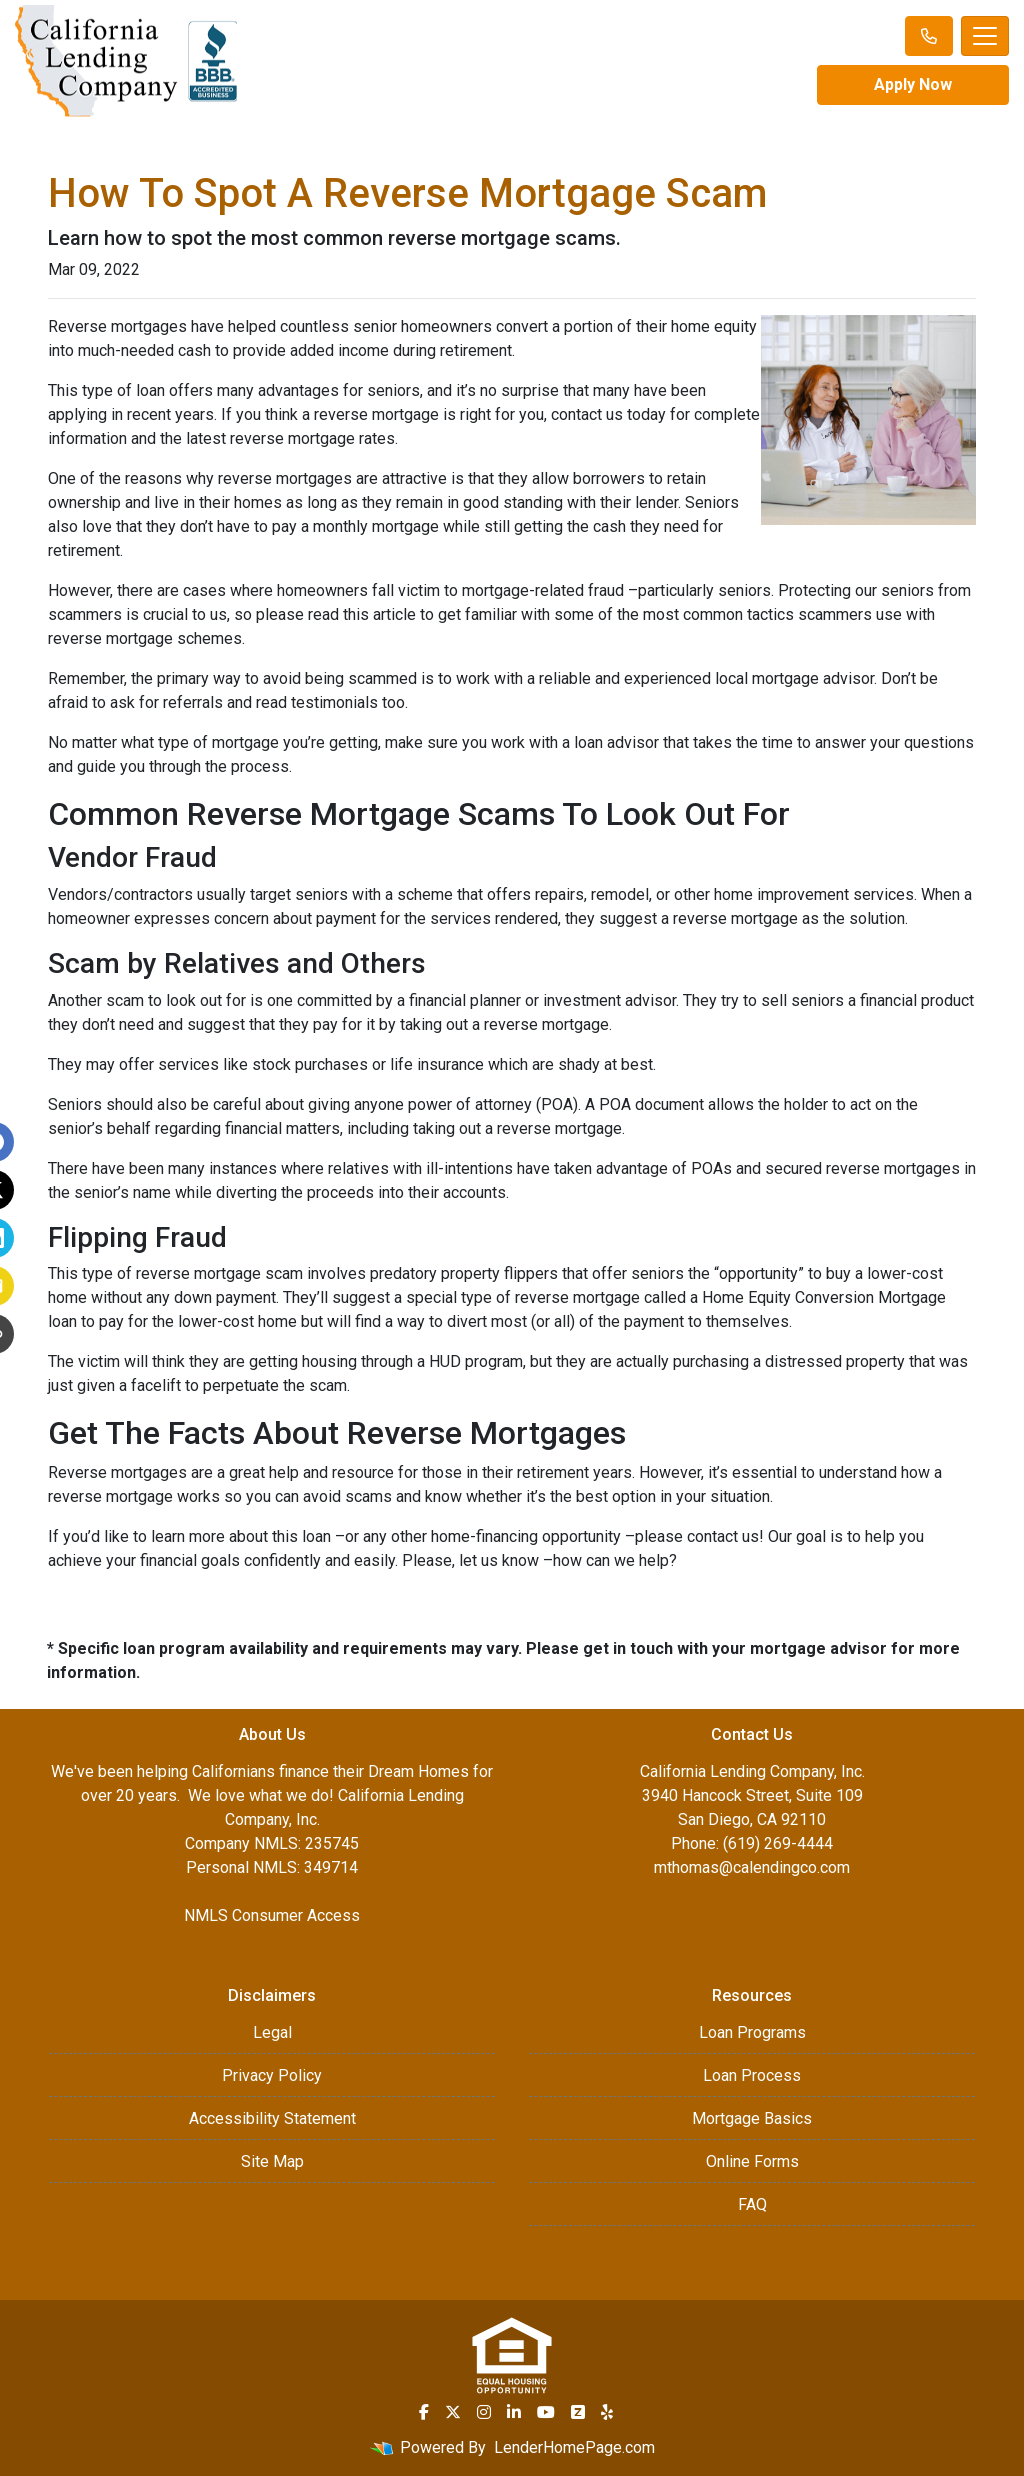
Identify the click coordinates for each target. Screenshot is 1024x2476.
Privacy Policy (272, 2075)
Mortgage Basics (752, 2118)
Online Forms (752, 2161)
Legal (272, 2032)
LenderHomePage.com (574, 2447)
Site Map (272, 2161)
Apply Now (913, 84)
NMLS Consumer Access (272, 1915)
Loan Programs (752, 2032)
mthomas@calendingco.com (752, 1867)
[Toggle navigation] (985, 36)
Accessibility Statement (272, 2118)
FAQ (752, 2204)
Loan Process (752, 2075)
